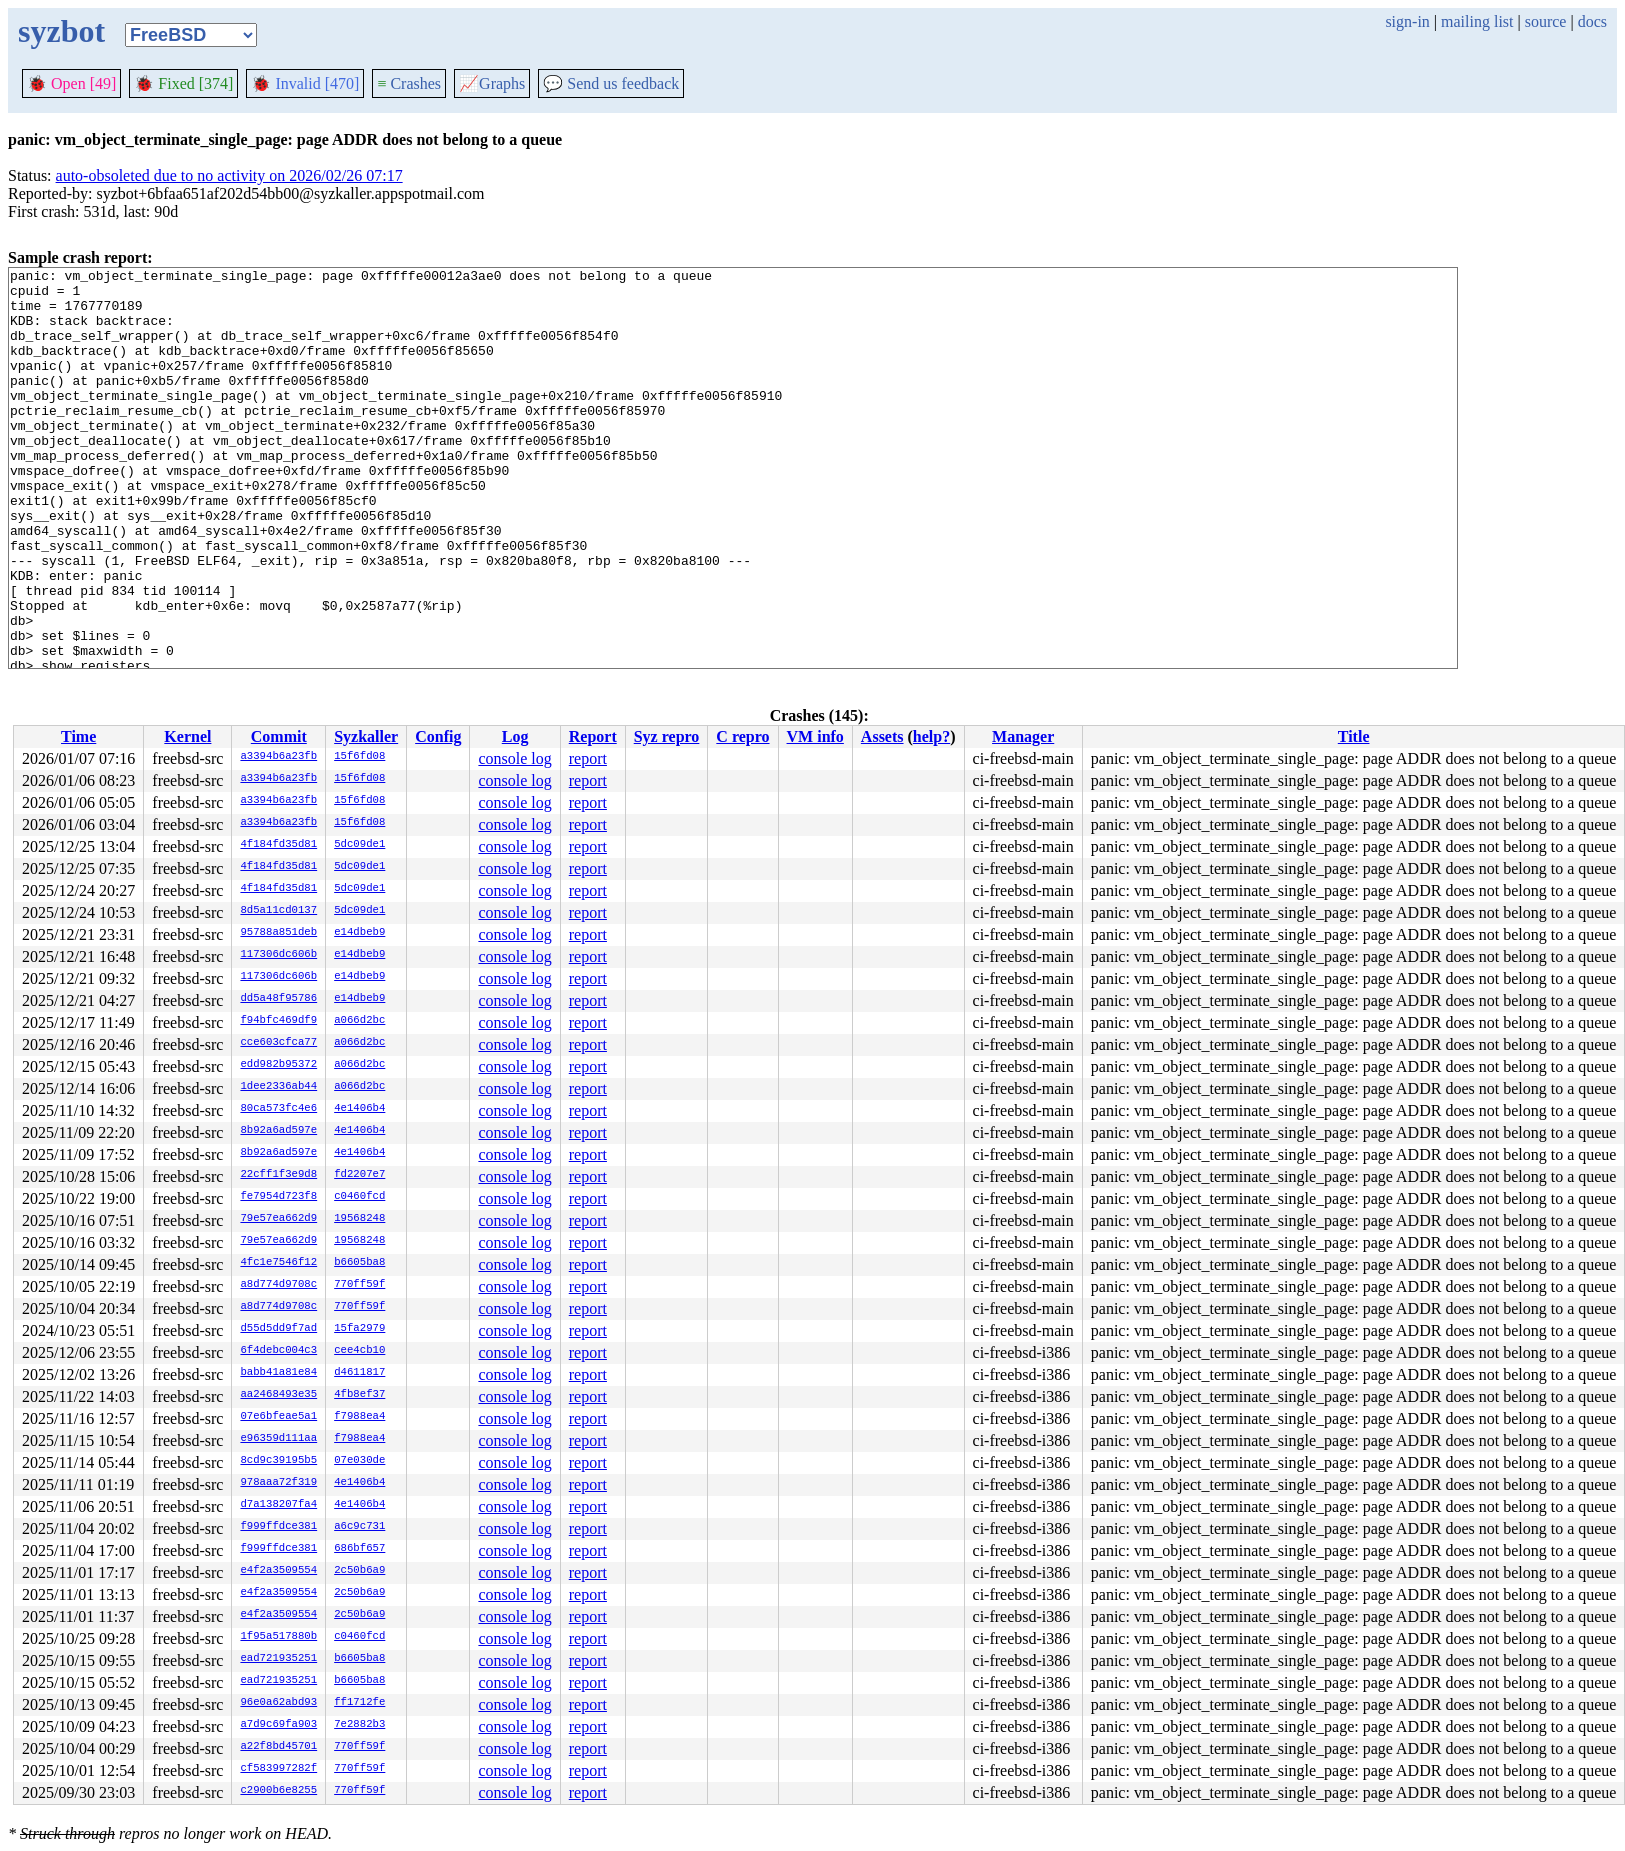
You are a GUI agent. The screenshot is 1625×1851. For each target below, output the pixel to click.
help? (931, 736)
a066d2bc (359, 1021)
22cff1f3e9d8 (278, 1175)
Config (438, 736)
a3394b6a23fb (278, 757)
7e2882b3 (359, 1725)
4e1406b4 (359, 1109)
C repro (742, 736)
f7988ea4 (359, 1417)
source (1546, 21)
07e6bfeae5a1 (278, 1417)
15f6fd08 (359, 757)
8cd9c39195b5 (278, 1461)
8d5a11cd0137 (278, 911)
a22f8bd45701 (278, 1747)
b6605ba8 (359, 1263)
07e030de (359, 1461)
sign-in (1407, 21)
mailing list (1477, 21)
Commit (279, 736)
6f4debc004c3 (278, 1351)
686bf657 (359, 1549)
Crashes (409, 83)
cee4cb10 (359, 1351)
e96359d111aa (278, 1439)
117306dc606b (278, 955)
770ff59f (359, 1285)
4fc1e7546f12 (278, 1263)
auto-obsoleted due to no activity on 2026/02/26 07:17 (229, 175)
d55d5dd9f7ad (278, 1329)
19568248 (359, 1219)
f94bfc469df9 (278, 1021)
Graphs (492, 83)
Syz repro (667, 736)
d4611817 (359, 1373)
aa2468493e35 (278, 1395)
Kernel (187, 736)
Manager (1023, 736)
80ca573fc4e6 (278, 1109)
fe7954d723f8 (278, 1197)
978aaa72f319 (278, 1483)
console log (514, 758)
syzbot (61, 31)
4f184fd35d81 (278, 845)
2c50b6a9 (359, 1571)
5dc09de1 (359, 845)
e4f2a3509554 (278, 1571)
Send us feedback (611, 83)
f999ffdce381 (278, 1527)
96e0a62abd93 (278, 1703)
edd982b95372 (278, 1065)
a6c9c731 (359, 1527)
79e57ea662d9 (278, 1219)
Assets (882, 736)
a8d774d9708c (278, 1285)
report (588, 758)
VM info (815, 736)
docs (1592, 21)
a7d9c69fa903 (278, 1725)
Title (1354, 736)
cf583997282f (278, 1769)
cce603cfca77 (278, 1043)
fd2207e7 (359, 1175)
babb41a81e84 (278, 1373)
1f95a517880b (278, 1637)
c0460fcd (359, 1197)
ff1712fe (359, 1703)
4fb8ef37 (359, 1395)
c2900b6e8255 (278, 1791)
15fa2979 (359, 1329)
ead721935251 (278, 1659)
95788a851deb (278, 933)
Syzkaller (366, 736)
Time (78, 736)
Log (515, 736)
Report (593, 736)
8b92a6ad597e (278, 1131)
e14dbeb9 (359, 933)
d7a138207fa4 (278, 1505)
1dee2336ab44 (278, 1087)
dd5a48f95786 (278, 999)
